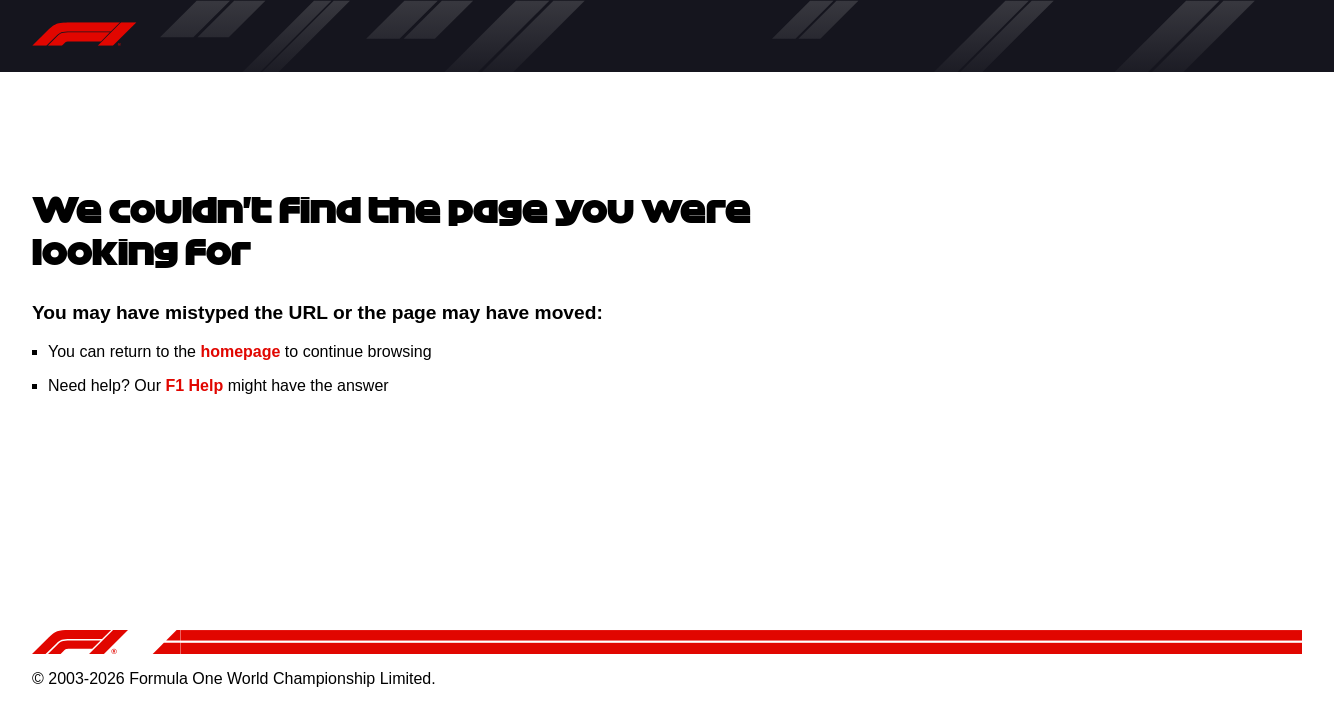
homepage (240, 351)
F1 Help (194, 385)
